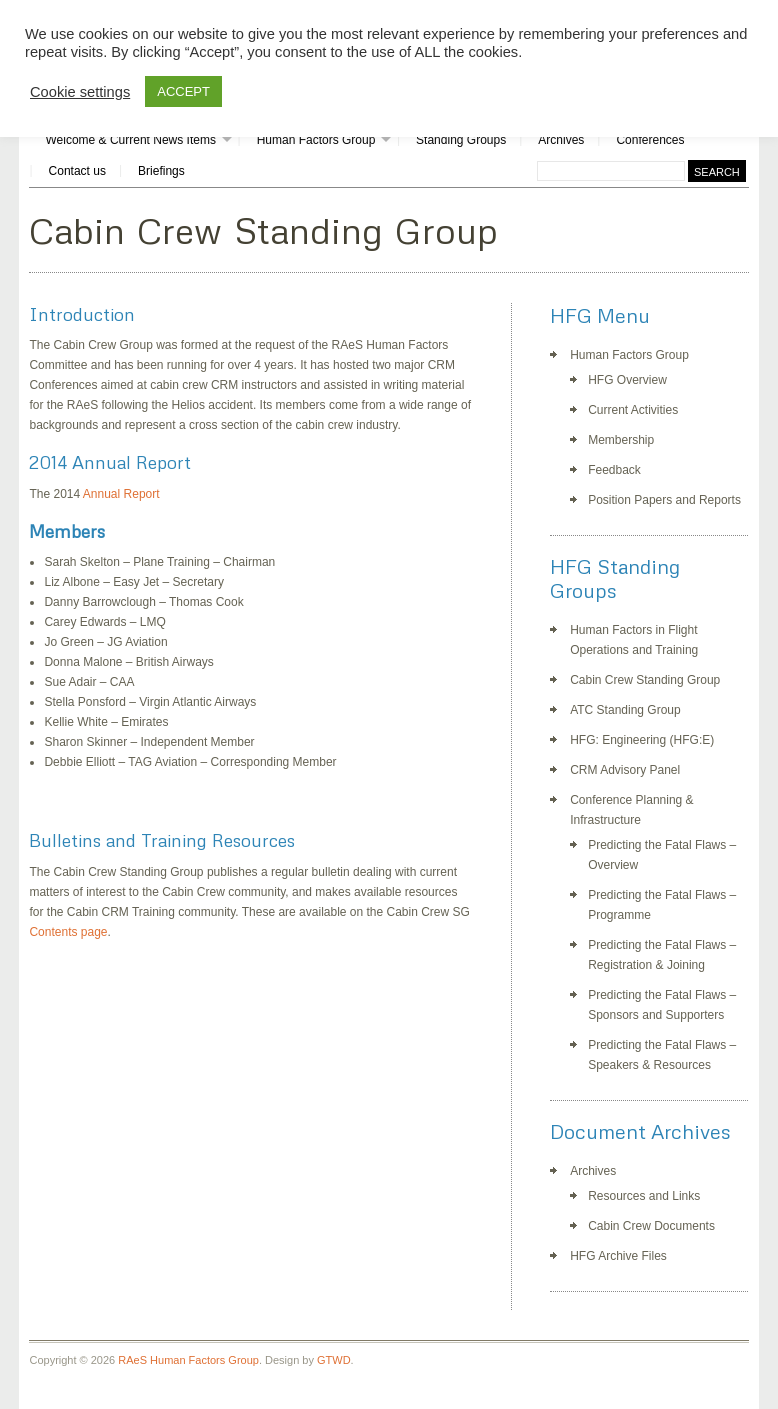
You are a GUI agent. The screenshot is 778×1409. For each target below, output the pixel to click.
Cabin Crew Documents (651, 1226)
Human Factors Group (316, 140)
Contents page (68, 932)
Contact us (77, 171)
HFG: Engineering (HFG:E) (642, 740)
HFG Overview (627, 380)
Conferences (650, 140)
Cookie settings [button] (80, 92)
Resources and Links (644, 1196)
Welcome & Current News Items (130, 140)
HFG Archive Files (618, 1256)
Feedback (614, 470)
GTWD (334, 1360)
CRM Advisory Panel (625, 770)
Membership (621, 440)
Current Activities (633, 410)
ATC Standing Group (625, 710)
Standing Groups (461, 140)
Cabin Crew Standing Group (645, 680)
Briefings (161, 171)
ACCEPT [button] (183, 91)
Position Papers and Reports (664, 500)
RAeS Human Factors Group (188, 1360)
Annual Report (121, 494)
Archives (561, 140)
